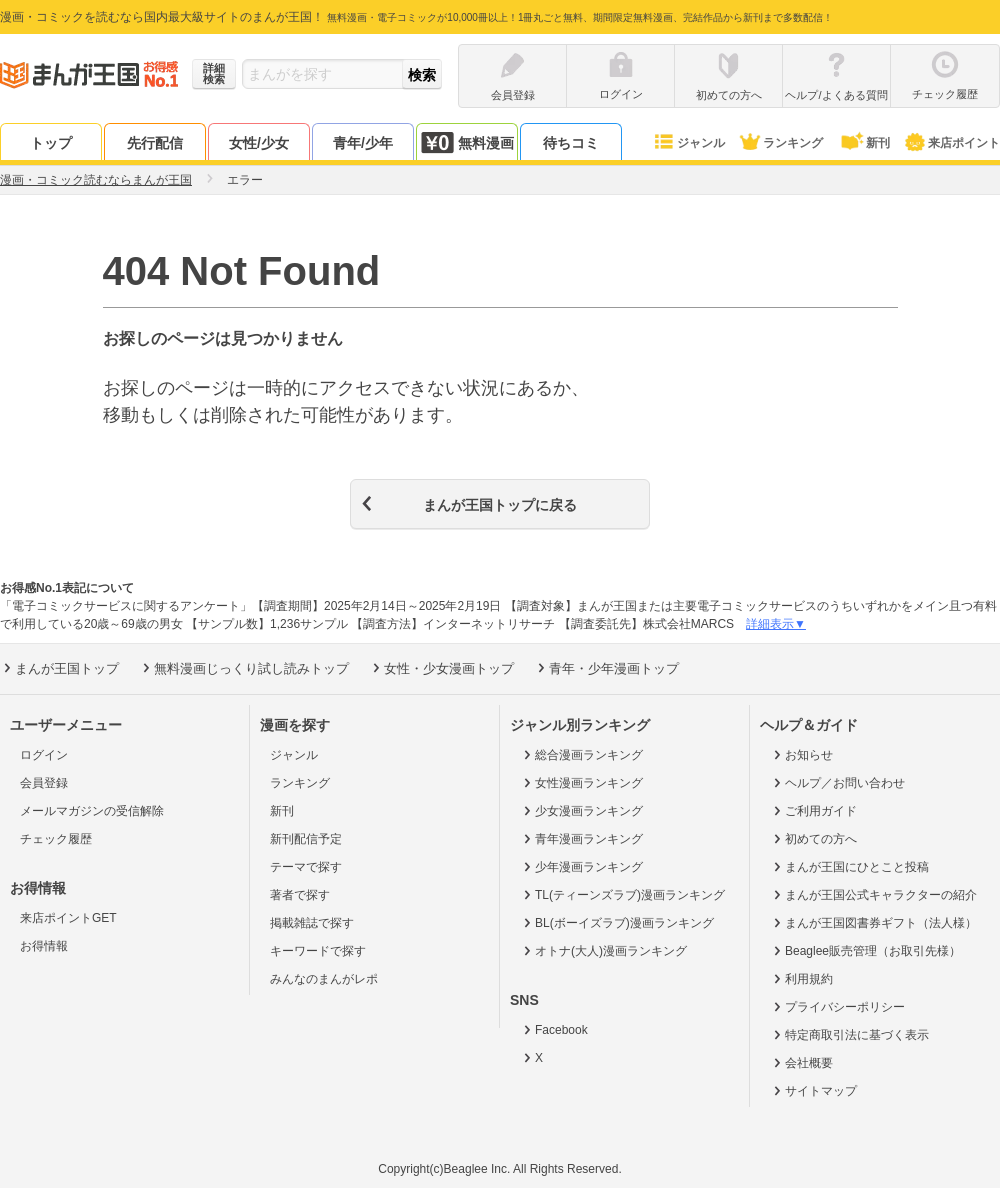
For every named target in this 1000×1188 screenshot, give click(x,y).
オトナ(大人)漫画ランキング (603, 951)
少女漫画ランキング (581, 811)
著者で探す (300, 895)
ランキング (780, 143)
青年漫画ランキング (581, 839)
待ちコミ (571, 143)
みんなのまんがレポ (324, 979)
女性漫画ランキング (581, 783)
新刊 (864, 143)
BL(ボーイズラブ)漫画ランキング (617, 923)
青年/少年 (363, 143)
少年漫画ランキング (581, 867)
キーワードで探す (318, 951)
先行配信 (155, 143)
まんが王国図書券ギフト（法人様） (873, 923)
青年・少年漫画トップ (606, 668)
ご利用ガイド (813, 811)
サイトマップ (813, 1091)
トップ (51, 143)
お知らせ (801, 755)
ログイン (44, 755)
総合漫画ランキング (581, 755)
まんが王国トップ (59, 668)
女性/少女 (259, 143)
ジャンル (688, 143)
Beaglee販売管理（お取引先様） (865, 951)
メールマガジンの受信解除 (92, 811)
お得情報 (44, 946)
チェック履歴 (56, 839)
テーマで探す (306, 867)
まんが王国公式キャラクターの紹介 (873, 895)
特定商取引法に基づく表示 (849, 1035)
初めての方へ (813, 839)
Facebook (554, 1030)
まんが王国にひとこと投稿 (849, 867)
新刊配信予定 (306, 839)
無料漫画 (467, 142)
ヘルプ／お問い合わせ (837, 783)
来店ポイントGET (68, 918)
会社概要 (801, 1063)
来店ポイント (951, 143)
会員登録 (44, 783)
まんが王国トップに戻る (500, 505)
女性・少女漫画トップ (441, 668)
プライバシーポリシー (837, 1007)
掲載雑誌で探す (312, 923)
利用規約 (801, 979)
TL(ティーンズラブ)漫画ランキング (622, 895)
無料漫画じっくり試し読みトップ (244, 668)
